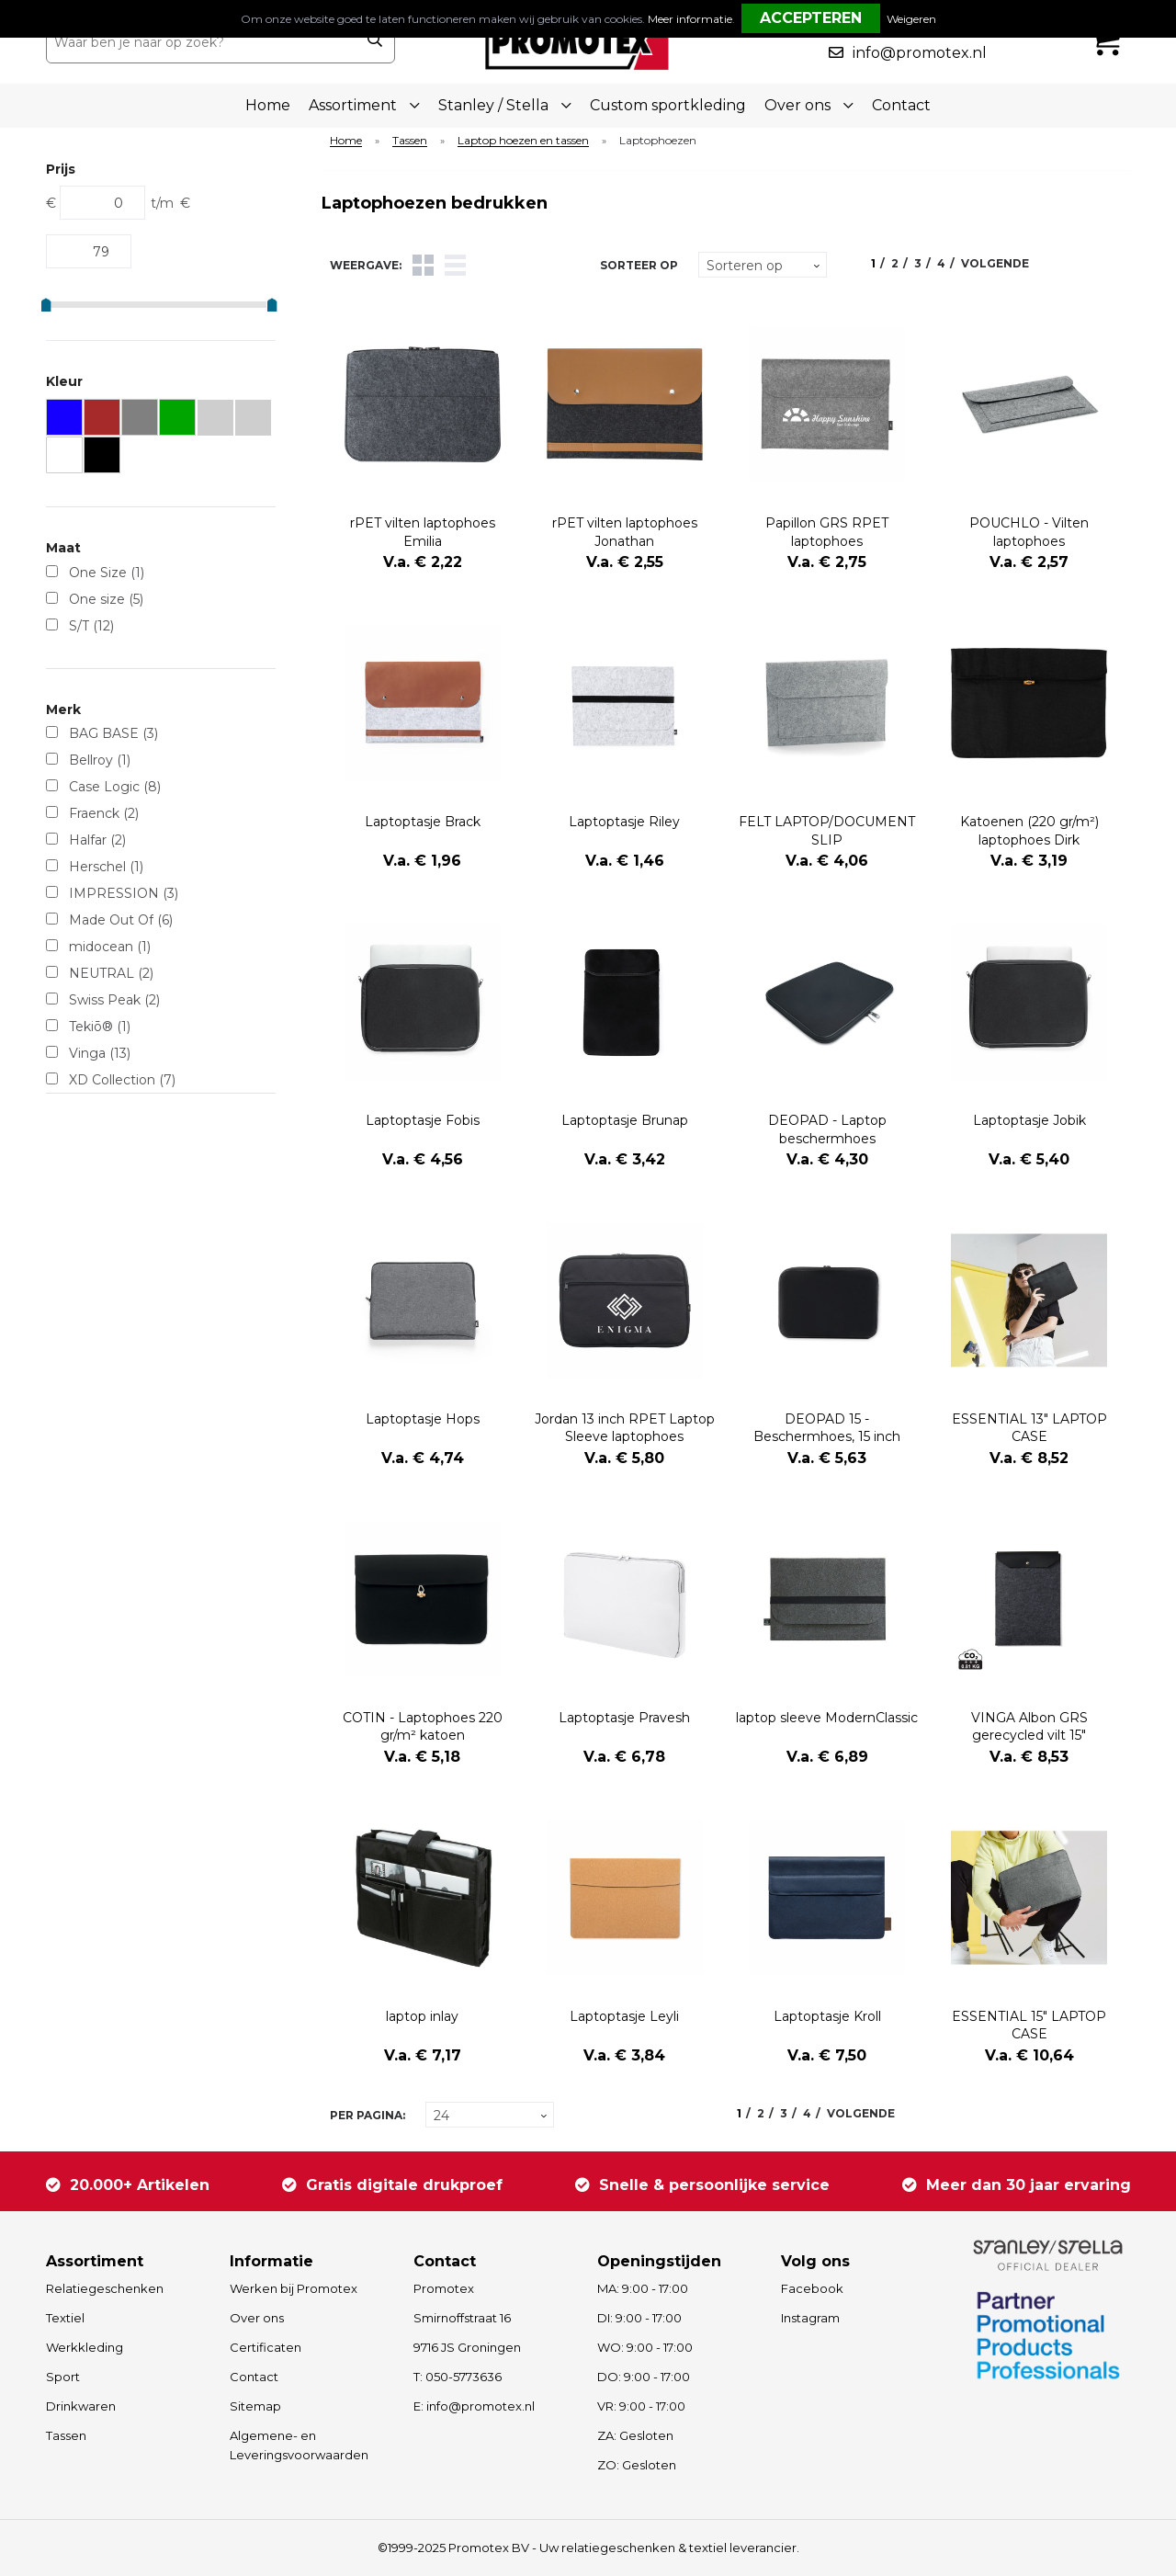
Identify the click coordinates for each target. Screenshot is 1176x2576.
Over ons (257, 2317)
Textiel (65, 2317)
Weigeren (911, 19)
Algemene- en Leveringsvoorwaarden (299, 2445)
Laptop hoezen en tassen (523, 141)
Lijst (455, 265)
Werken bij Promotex (293, 2288)
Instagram (810, 2317)
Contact (901, 105)
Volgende (995, 263)
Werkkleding (84, 2347)
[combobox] (201, 42)
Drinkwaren (81, 2406)
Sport (63, 2376)
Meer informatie (690, 19)
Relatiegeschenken (105, 2288)
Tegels (423, 265)
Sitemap (255, 2406)
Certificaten (265, 2347)
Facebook (812, 2288)
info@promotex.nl (920, 53)
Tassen (409, 141)
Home (267, 105)
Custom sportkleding (668, 105)
